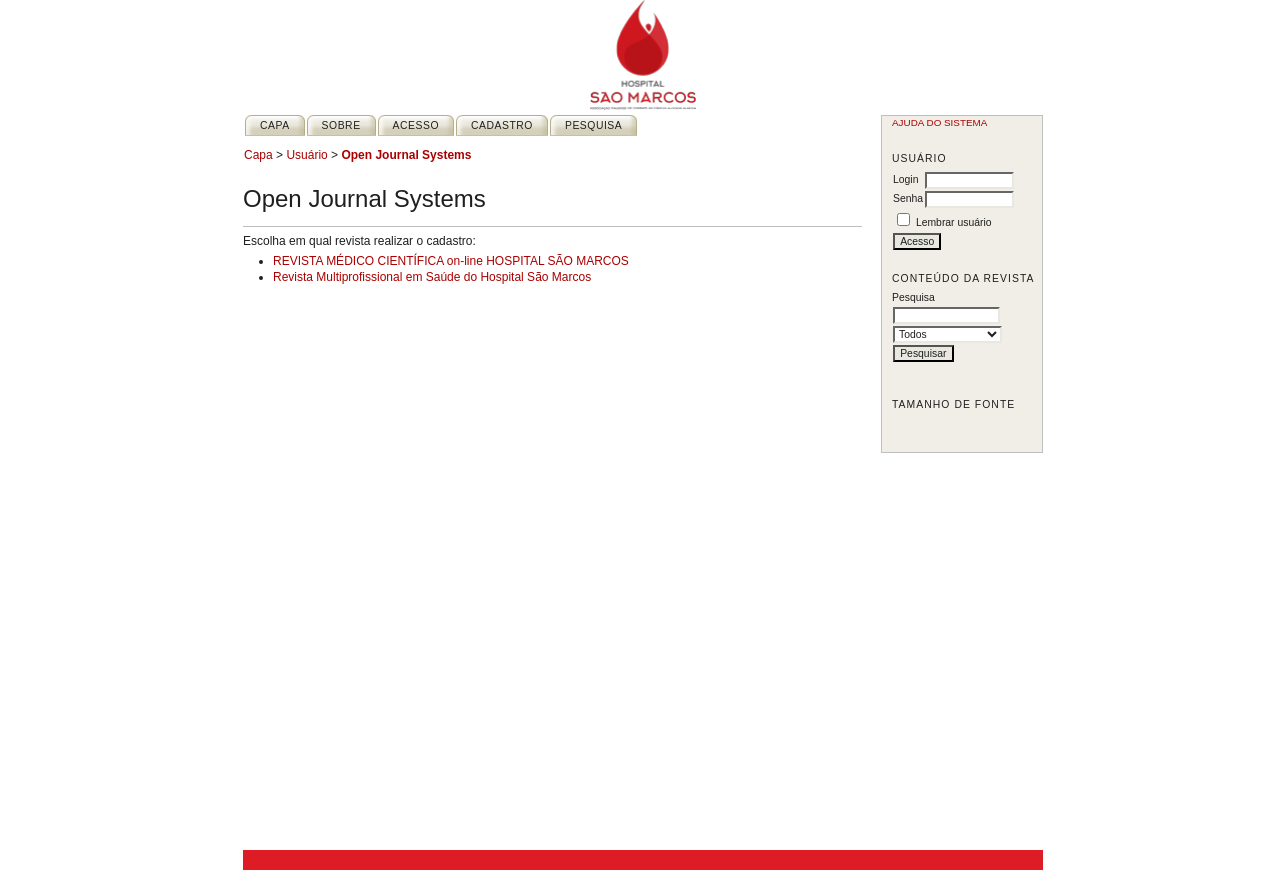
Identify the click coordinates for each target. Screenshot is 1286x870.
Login (905, 179)
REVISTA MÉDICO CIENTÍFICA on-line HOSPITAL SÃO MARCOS (451, 261)
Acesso (416, 125)
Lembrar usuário (954, 222)
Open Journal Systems (406, 155)
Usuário (306, 155)
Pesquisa (593, 125)
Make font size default (934, 429)
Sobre (341, 125)
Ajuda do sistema (939, 122)
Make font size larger (958, 429)
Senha (908, 198)
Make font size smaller (910, 429)
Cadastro (502, 125)
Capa (275, 125)
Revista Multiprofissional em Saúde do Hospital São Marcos (432, 277)
